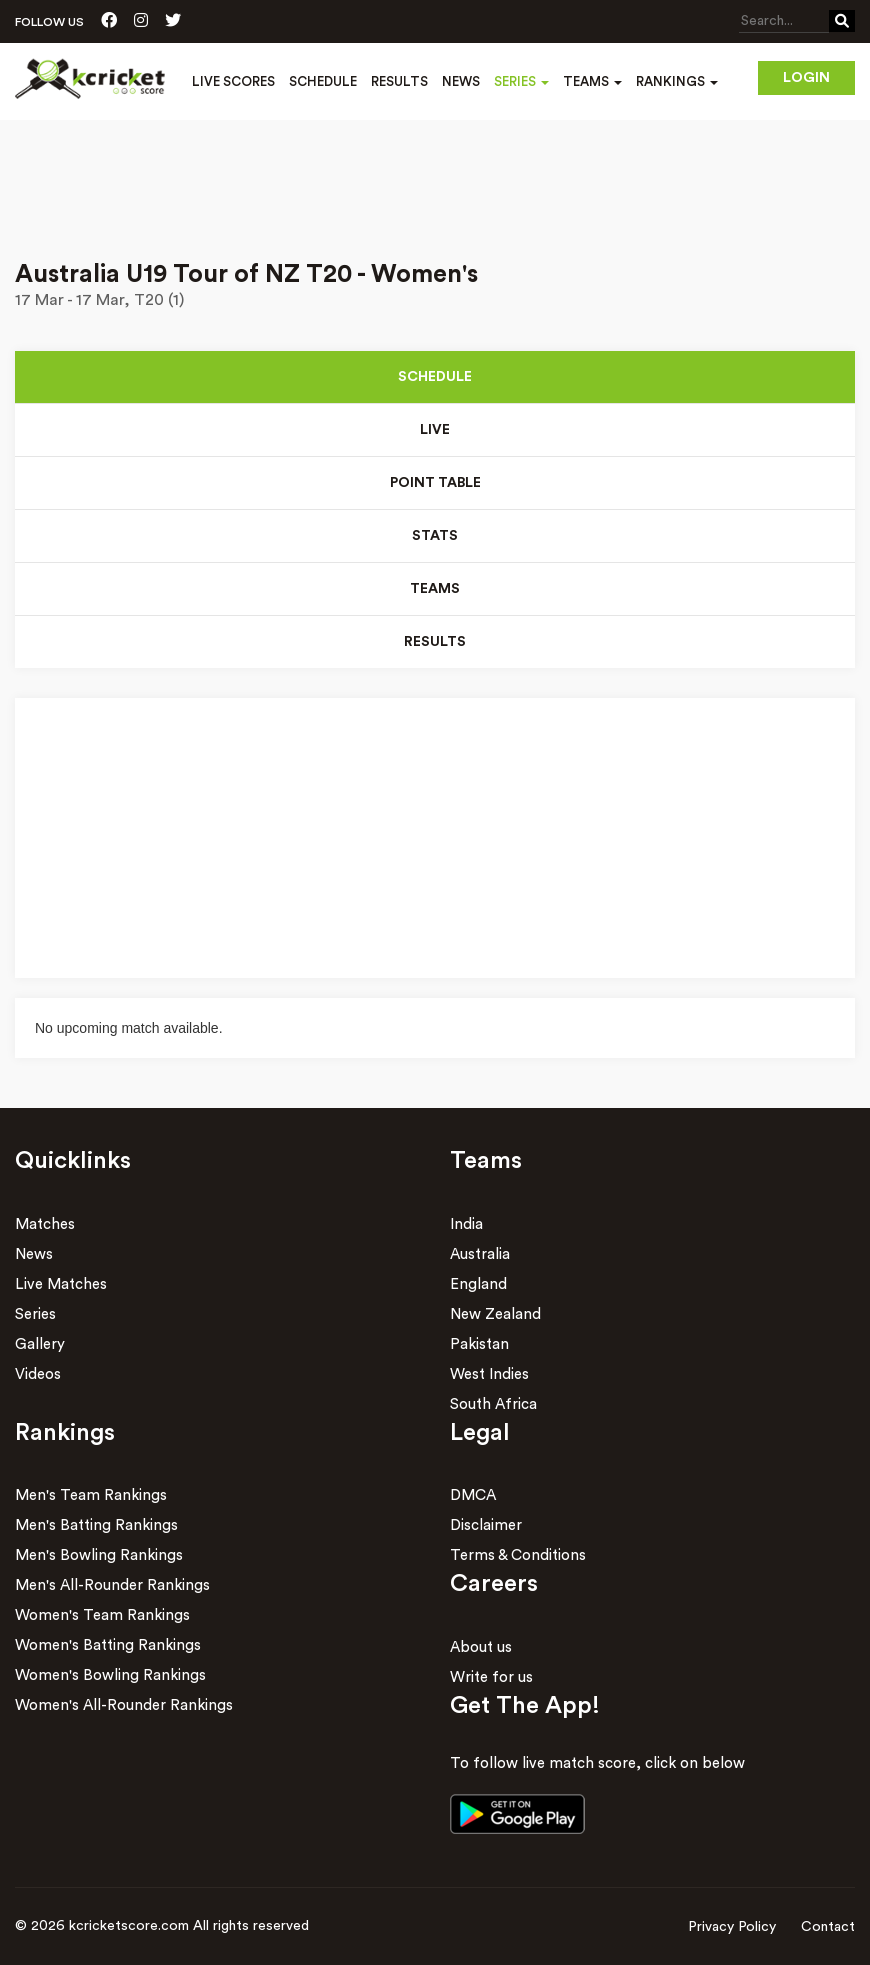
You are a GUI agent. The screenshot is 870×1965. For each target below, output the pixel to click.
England (478, 1284)
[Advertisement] (435, 176)
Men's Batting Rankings (96, 1525)
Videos (38, 1374)
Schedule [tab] (435, 377)
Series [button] (521, 81)
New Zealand (495, 1314)
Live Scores (233, 81)
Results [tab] (435, 642)
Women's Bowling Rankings (110, 1675)
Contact (828, 1927)
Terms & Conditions (518, 1555)
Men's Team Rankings (91, 1495)
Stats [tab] (435, 536)
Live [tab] (435, 430)
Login (806, 78)
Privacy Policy (732, 1927)
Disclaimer (486, 1525)
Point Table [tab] (435, 483)
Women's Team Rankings (102, 1615)
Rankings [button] (677, 81)
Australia (480, 1254)
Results (399, 81)
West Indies (489, 1374)
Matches (45, 1224)
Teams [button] (592, 81)
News (461, 81)
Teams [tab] (435, 589)
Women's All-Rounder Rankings (124, 1705)
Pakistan (479, 1344)
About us (481, 1647)
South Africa (493, 1404)
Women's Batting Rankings (108, 1645)
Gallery (40, 1344)
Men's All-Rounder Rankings (112, 1585)
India (466, 1224)
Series (35, 1314)
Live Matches (61, 1284)
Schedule (323, 81)
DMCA (473, 1495)
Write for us (491, 1677)
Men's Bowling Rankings (99, 1555)
